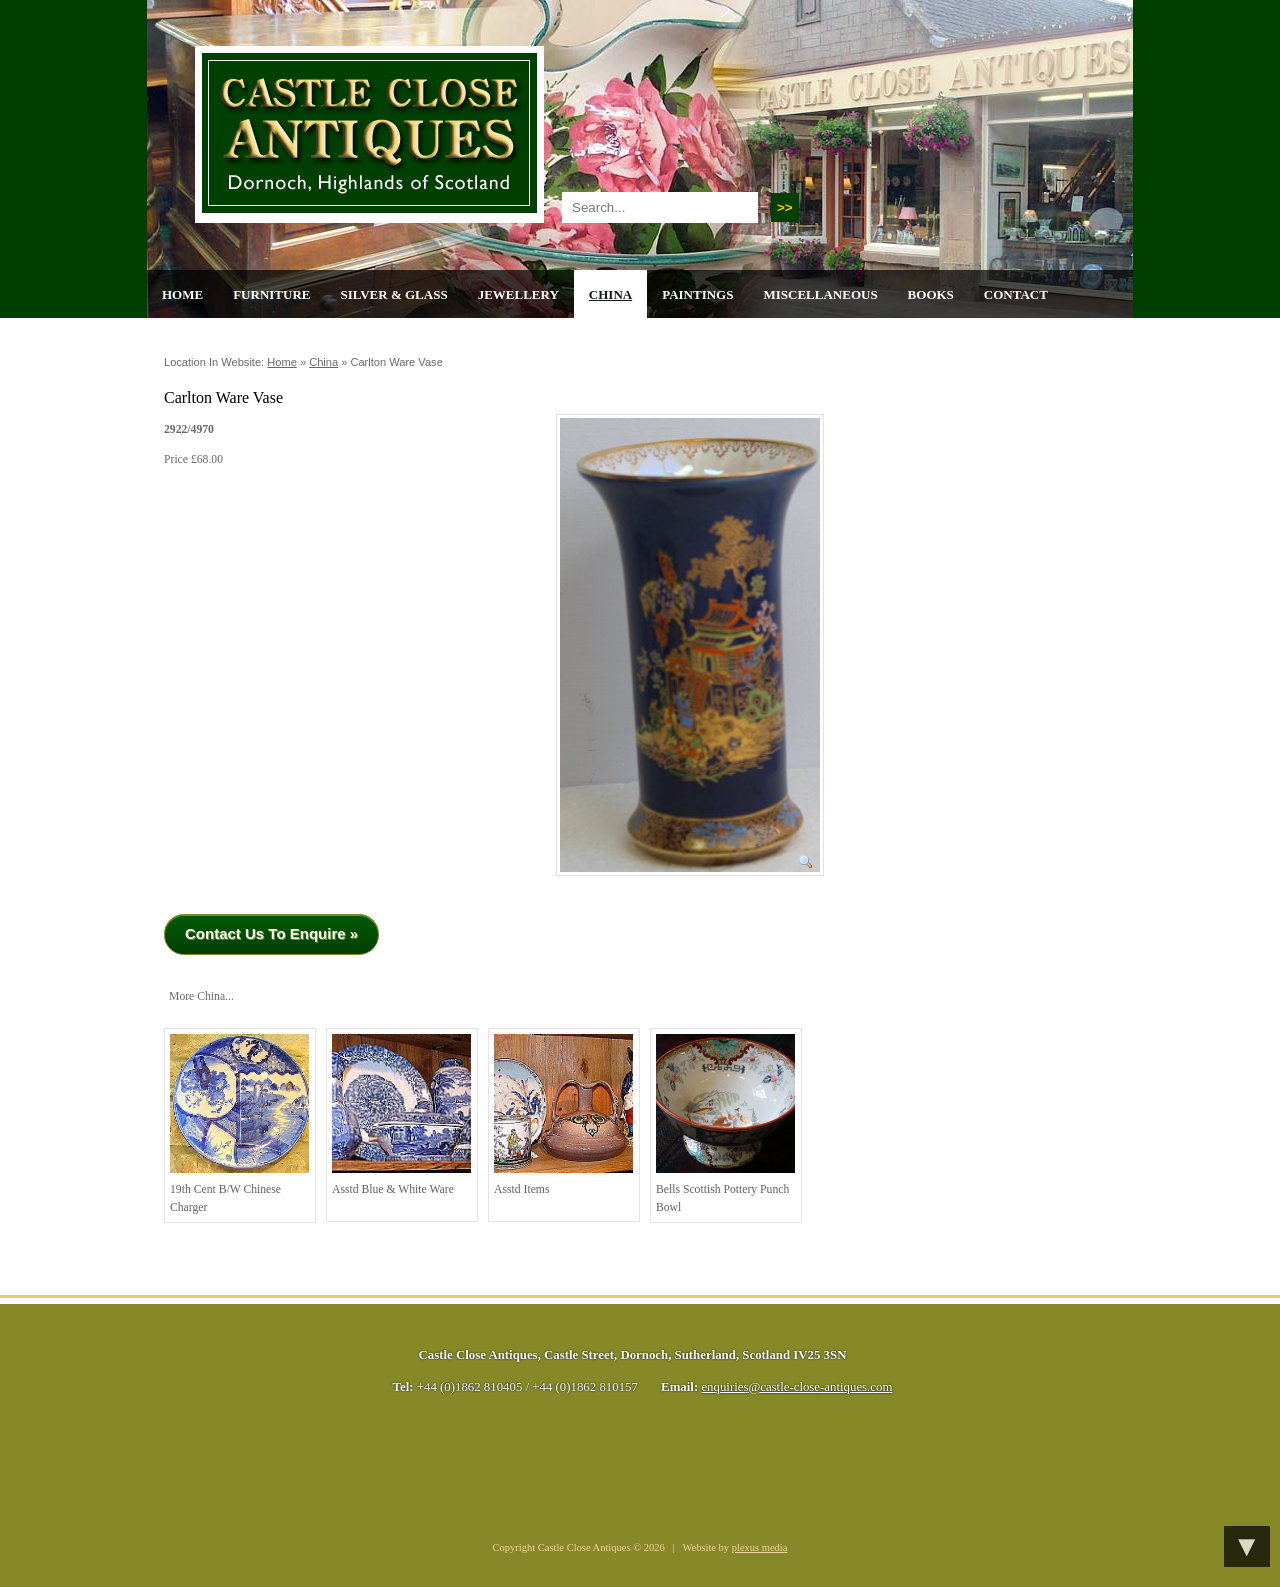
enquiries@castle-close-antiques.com (796, 1387)
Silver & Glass (393, 294)
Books (931, 294)
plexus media (760, 1547)
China (610, 294)
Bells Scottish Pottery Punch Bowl (725, 1124)
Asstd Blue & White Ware (401, 1115)
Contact (1016, 294)
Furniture (271, 294)
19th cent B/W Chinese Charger (239, 1124)
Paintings (697, 294)
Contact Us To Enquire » (271, 933)
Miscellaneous (820, 294)
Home (182, 294)
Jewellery (518, 294)
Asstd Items (563, 1115)
